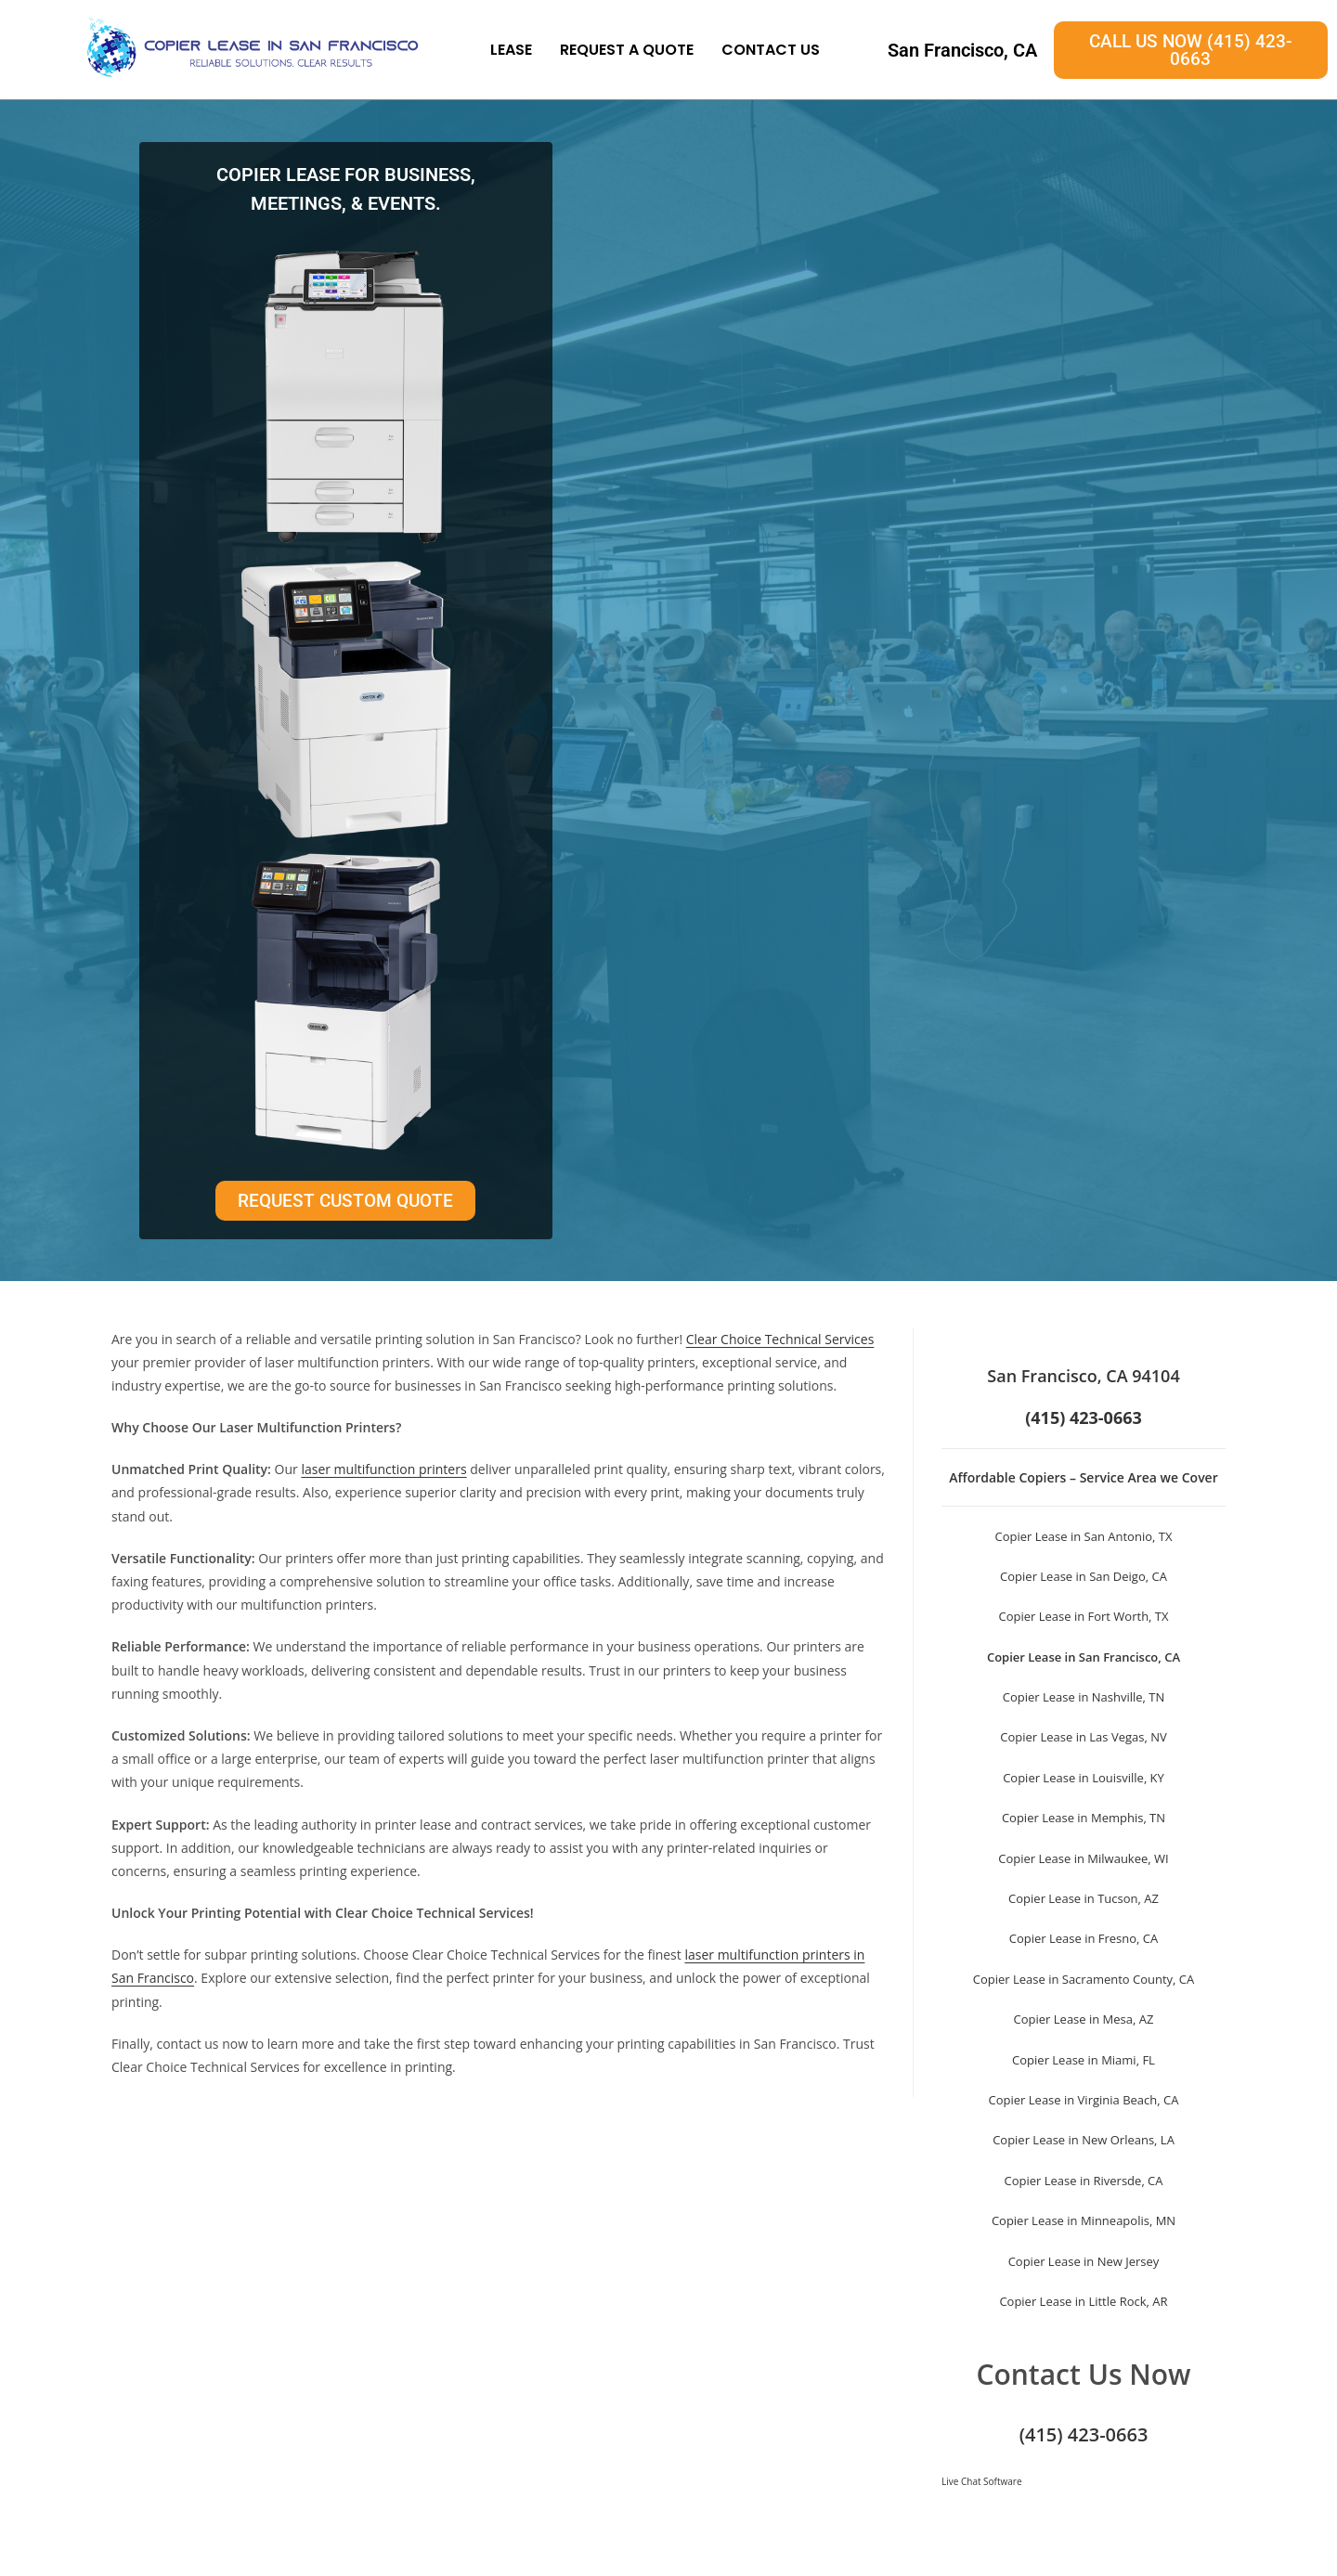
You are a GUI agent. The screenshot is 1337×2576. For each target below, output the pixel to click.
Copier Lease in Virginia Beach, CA (1084, 2099)
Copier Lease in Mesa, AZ (1084, 2019)
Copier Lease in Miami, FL (1083, 2060)
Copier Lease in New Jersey (1084, 2261)
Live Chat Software (981, 2481)
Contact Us (770, 49)
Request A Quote (627, 49)
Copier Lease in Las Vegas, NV (1083, 1736)
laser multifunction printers (383, 1469)
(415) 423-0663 (1084, 2434)
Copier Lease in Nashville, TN (1084, 1697)
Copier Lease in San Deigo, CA (1083, 1576)
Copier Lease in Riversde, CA (1083, 2180)
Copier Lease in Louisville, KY (1083, 1777)
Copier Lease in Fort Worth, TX (1083, 1616)
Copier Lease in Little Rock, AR (1083, 2301)
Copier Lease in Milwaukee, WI (1083, 1858)
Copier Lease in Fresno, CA (1084, 1938)
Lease (511, 49)
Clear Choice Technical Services (780, 1339)
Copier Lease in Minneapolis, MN (1083, 2220)
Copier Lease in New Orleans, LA (1084, 2139)
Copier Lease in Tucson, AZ (1083, 1898)
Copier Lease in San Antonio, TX (1084, 1536)
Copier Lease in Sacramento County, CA (1084, 1979)
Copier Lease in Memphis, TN (1083, 1817)
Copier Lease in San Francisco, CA (1083, 1657)
